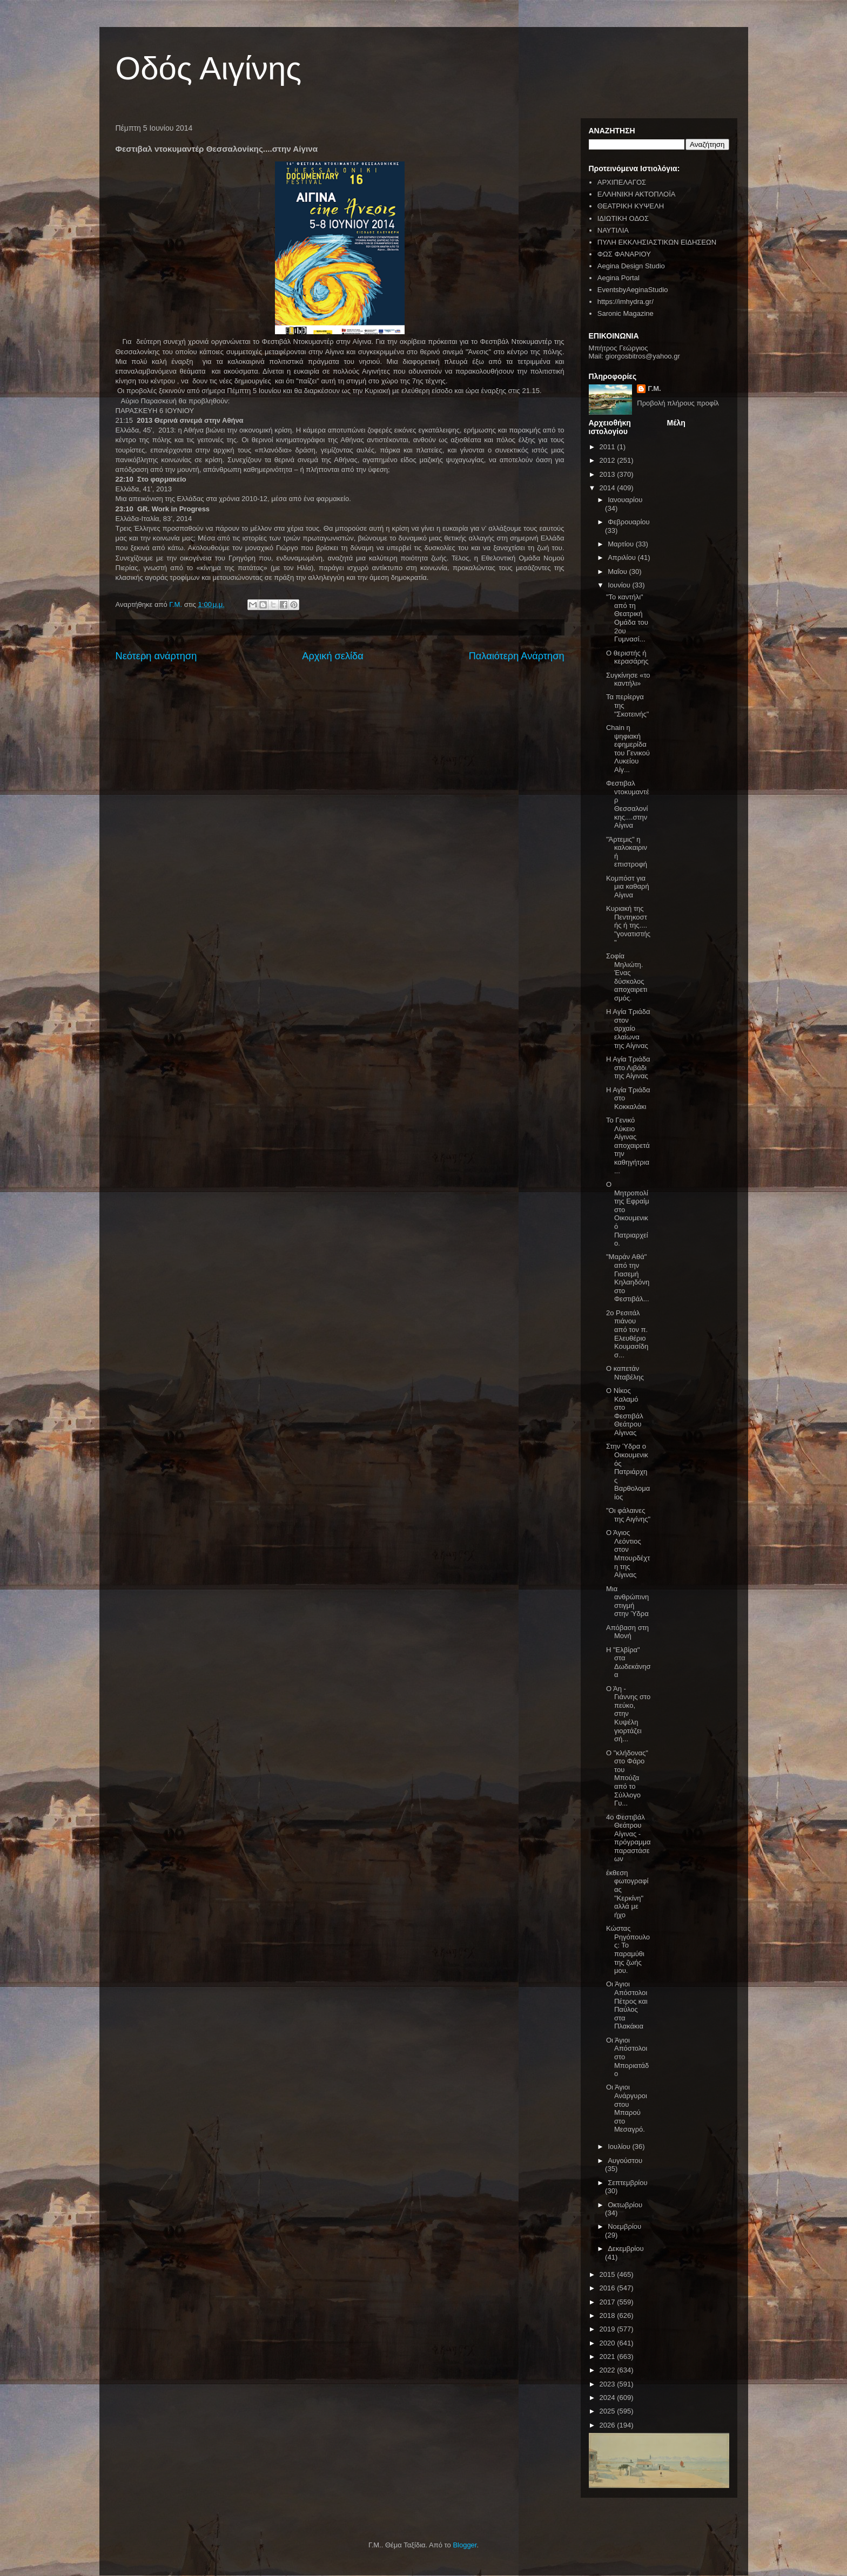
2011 (608, 447)
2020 (608, 2343)
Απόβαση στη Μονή (627, 1632)
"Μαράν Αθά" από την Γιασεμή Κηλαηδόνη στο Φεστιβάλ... (627, 1278)
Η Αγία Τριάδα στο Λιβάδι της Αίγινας (628, 1067)
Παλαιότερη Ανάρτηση (516, 656)
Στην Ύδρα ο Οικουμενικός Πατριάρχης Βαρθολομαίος (628, 1471)
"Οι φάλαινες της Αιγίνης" (628, 1514)
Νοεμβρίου (624, 2226)
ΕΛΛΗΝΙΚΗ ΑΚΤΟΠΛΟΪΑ (636, 194)
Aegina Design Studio (631, 266)
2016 (608, 2288)
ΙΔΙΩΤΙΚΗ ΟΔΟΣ (623, 218)
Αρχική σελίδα (332, 656)
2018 (608, 2315)
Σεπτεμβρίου (627, 2183)
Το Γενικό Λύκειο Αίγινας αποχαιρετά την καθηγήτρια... (628, 1145)
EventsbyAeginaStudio (632, 290)
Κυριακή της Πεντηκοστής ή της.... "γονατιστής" (628, 925)
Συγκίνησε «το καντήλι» (628, 679)
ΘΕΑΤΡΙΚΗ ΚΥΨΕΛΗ (630, 206)
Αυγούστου (625, 2160)
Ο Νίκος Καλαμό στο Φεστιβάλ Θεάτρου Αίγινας (624, 1412)
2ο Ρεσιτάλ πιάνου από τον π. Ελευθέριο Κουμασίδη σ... (627, 1334)
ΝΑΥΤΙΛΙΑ (613, 230)
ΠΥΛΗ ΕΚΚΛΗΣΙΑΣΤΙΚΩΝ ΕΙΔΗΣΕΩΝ (656, 242)
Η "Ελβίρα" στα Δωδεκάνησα (628, 1662)
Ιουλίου (620, 2146)
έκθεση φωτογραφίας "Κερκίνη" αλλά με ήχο (627, 1894)
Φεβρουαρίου (629, 522)
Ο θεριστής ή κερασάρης (627, 657)
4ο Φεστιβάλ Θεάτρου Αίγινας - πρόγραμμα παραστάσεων (628, 1838)
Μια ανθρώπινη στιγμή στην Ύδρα (627, 1601)
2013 (608, 474)
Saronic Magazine (625, 313)
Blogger (464, 2545)
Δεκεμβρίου (625, 2248)
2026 (608, 2425)
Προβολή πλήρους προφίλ (678, 403)
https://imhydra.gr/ (625, 302)
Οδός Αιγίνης (209, 68)
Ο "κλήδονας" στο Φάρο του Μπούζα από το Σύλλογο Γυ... (627, 1778)
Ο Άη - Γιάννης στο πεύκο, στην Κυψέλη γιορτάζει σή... (628, 1714)
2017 (608, 2302)
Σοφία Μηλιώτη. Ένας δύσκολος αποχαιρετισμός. (626, 977)
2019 (608, 2329)
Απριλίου (622, 557)
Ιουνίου (620, 585)
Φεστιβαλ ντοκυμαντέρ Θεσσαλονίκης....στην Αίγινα (627, 804)
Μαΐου (618, 571)
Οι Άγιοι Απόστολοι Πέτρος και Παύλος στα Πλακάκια (627, 2005)
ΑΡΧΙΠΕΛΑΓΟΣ (621, 182)
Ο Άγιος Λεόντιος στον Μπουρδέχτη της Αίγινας (628, 1554)
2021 (608, 2356)
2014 (608, 488)
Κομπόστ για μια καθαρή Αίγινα (627, 886)
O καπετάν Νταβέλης (625, 1372)
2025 (608, 2411)
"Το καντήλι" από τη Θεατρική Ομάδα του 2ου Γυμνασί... (627, 618)
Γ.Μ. (654, 388)
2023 (608, 2384)
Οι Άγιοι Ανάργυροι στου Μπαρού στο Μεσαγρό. (626, 2108)
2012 (608, 460)
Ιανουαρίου (625, 500)
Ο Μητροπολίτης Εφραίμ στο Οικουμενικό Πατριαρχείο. (627, 1213)
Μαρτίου (622, 544)
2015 (608, 2274)
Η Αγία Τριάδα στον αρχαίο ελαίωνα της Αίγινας (628, 1028)
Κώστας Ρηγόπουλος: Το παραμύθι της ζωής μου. (628, 1949)
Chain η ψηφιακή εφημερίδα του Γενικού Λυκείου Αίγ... (628, 749)
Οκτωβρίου (625, 2205)
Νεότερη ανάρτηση (156, 656)
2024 (608, 2398)
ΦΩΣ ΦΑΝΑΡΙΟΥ (624, 254)
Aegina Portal (618, 278)
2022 (608, 2370)
